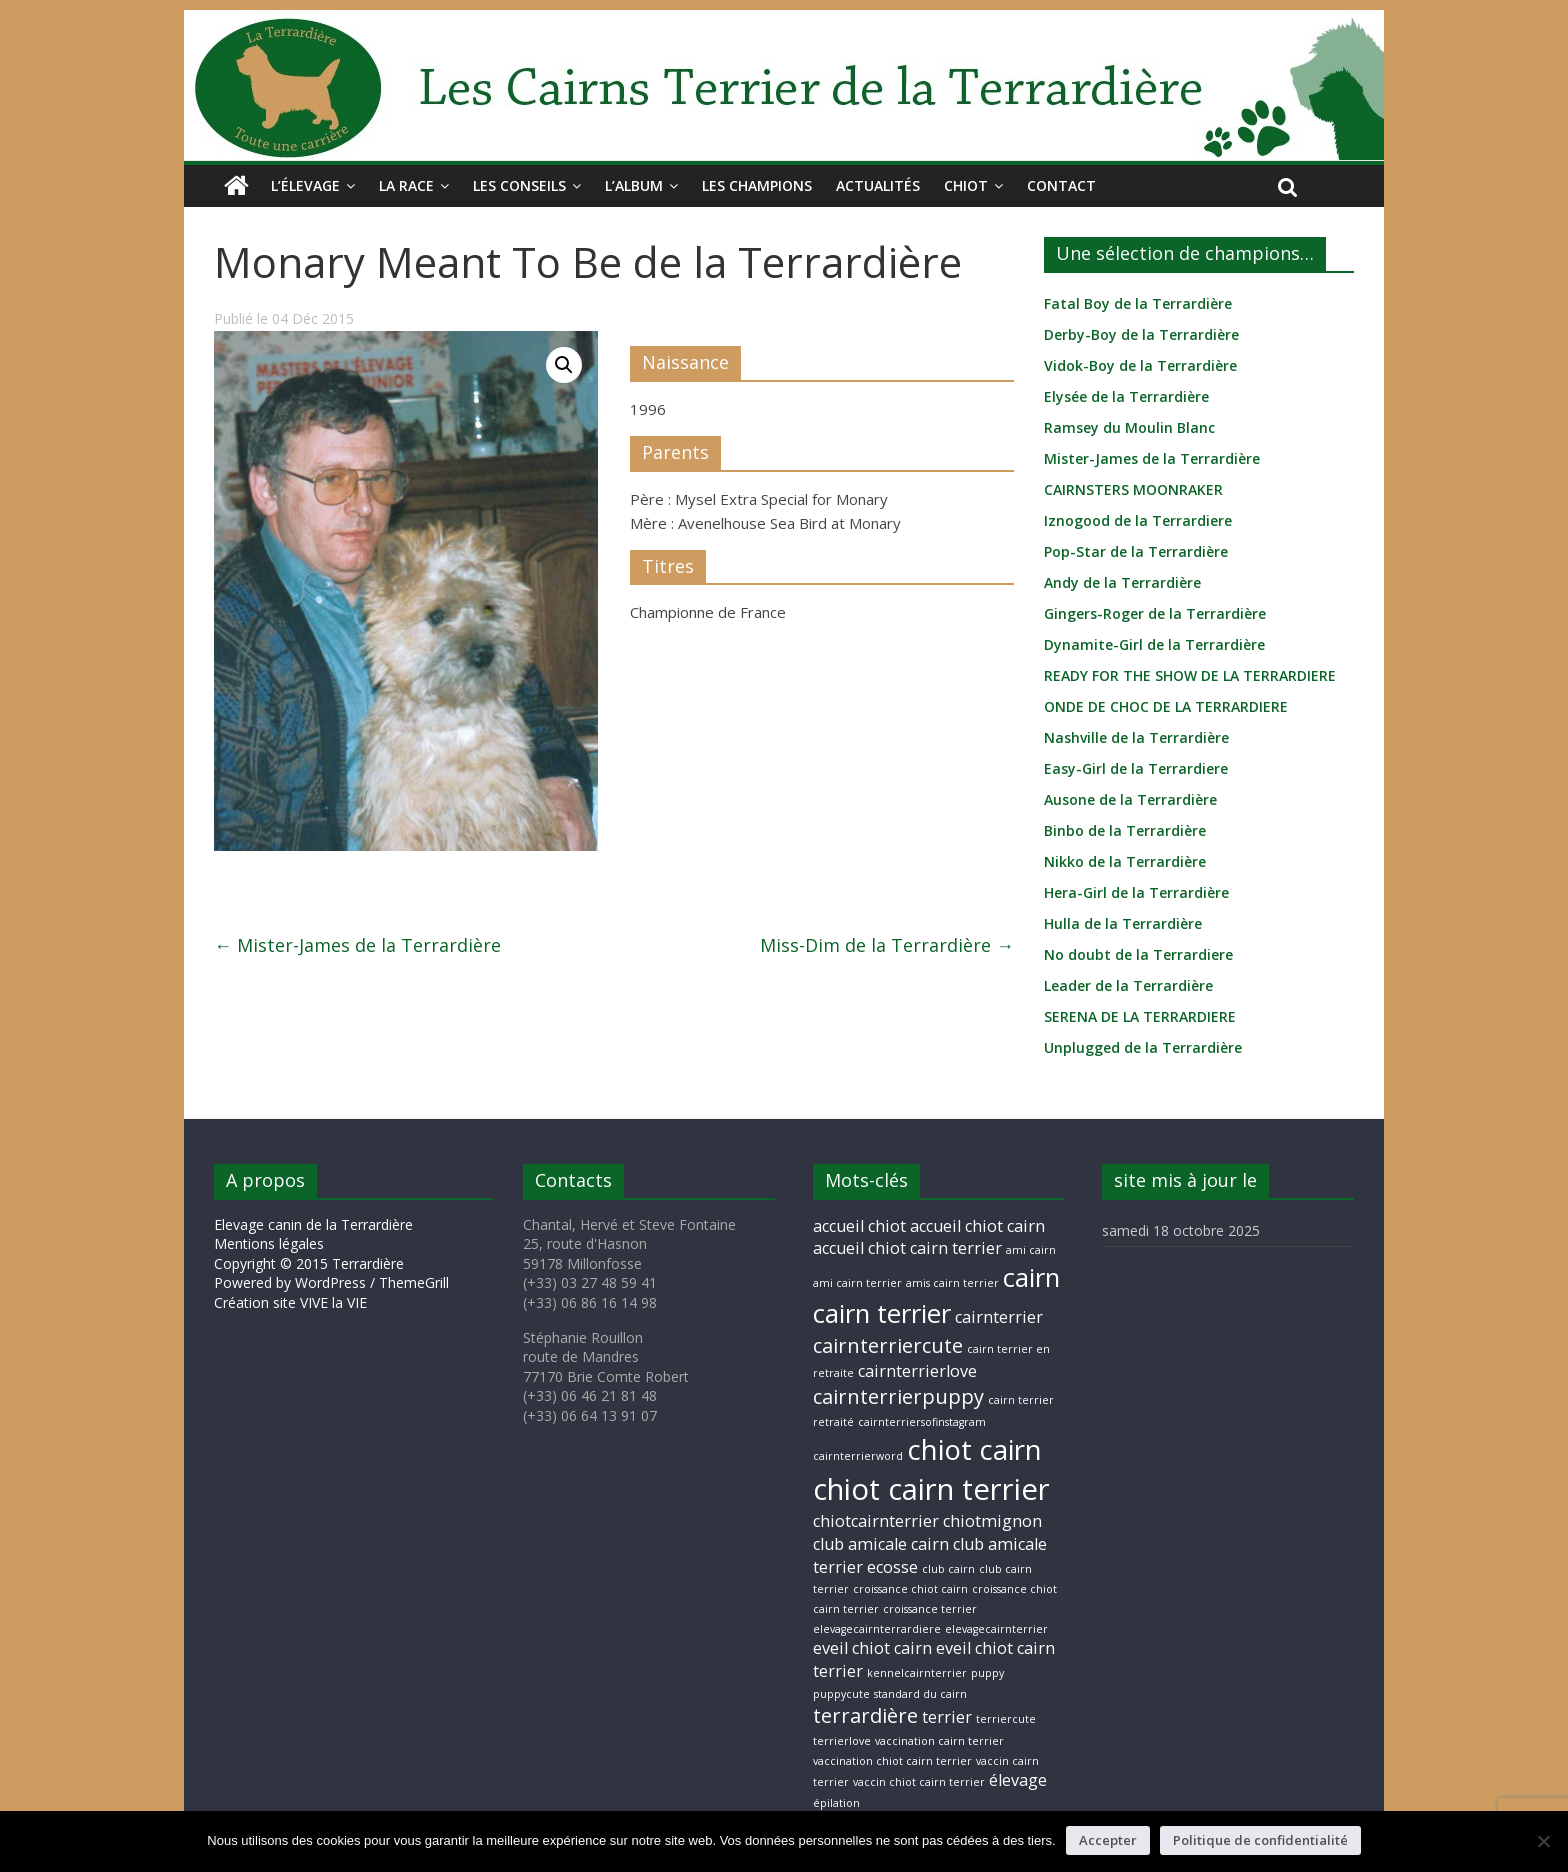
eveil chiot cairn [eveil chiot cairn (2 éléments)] (872, 1648)
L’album (634, 185)
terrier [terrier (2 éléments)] (947, 1717)
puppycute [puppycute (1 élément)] (841, 1694)
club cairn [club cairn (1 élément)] (948, 1569)
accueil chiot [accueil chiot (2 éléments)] (859, 1226)
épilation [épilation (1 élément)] (836, 1803)
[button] (564, 365)
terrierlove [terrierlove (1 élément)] (842, 1741)
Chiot (966, 185)
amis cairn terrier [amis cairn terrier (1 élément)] (952, 1283)
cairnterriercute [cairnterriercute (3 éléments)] (888, 1345)
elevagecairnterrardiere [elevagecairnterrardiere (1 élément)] (877, 1629)
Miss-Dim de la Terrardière (887, 945)
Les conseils (519, 185)
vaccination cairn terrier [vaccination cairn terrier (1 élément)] (939, 1741)
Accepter (1108, 1840)
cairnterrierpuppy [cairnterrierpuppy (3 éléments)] (898, 1396)
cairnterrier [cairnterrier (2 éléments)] (999, 1317)
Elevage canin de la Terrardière (313, 1224)
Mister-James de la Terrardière (357, 945)
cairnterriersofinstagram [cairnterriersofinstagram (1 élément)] (922, 1422)
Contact (1061, 185)
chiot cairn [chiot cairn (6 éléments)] (974, 1449)
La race (406, 185)
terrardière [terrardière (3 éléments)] (865, 1715)
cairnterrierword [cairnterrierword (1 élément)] (858, 1456)
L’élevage (305, 185)
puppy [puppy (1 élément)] (987, 1673)
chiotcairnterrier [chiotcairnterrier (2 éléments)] (876, 1521)
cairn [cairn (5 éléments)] (1031, 1277)
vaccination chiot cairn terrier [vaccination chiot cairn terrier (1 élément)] (892, 1761)
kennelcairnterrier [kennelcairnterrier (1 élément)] (917, 1673)
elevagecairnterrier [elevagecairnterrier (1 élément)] (996, 1629)
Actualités (878, 185)
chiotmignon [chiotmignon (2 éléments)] (992, 1521)
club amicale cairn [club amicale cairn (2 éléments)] (881, 1544)
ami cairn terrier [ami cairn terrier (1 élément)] (857, 1283)
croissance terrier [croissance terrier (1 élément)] (930, 1609)
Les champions (757, 185)
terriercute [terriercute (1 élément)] (1006, 1719)
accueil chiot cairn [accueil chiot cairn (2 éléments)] (977, 1226)
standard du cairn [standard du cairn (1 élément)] (920, 1694)
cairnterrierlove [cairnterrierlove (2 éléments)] (917, 1371)
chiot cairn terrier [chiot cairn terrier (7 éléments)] (931, 1489)
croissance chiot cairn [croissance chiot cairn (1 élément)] (910, 1589)
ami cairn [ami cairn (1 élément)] (1031, 1250)
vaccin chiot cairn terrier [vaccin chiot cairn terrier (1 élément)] (919, 1782)
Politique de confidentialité (1260, 1840)
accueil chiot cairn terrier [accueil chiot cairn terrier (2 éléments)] (907, 1248)
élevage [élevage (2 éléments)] (1018, 1780)
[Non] (1543, 1841)
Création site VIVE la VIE (290, 1302)
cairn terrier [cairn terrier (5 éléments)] (882, 1313)
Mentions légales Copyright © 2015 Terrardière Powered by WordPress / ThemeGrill (331, 1263)
